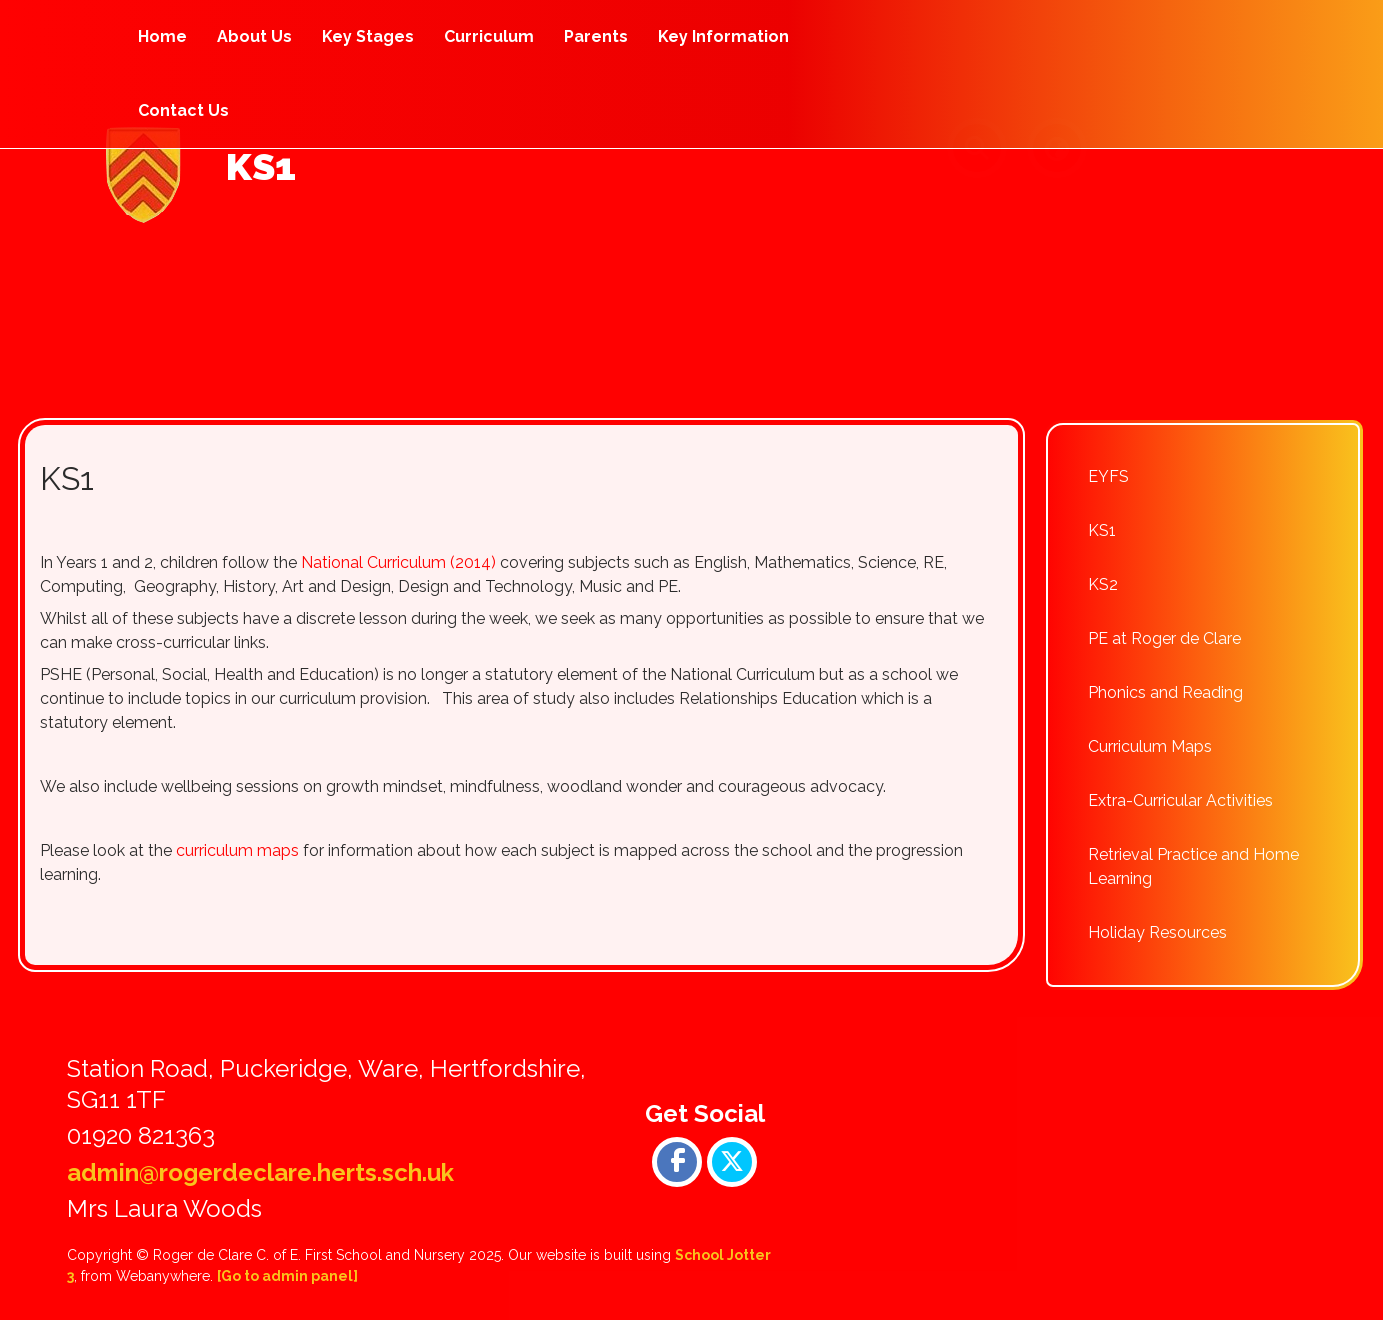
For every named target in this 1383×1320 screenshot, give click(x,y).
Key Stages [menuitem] (368, 36)
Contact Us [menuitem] (183, 110)
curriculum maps (237, 850)
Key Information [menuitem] (723, 36)
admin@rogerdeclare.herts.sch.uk (260, 1172)
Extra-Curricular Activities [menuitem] (1180, 800)
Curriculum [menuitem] (489, 36)
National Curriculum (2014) (398, 562)
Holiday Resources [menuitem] (1157, 932)
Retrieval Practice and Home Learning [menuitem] (1193, 866)
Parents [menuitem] (596, 36)
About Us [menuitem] (254, 36)
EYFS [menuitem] (1108, 476)
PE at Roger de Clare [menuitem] (1164, 638)
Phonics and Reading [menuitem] (1165, 692)
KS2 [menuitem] (1103, 584)
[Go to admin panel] (287, 1276)
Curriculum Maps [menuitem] (1150, 746)
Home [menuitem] (162, 36)
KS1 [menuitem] (1102, 530)
